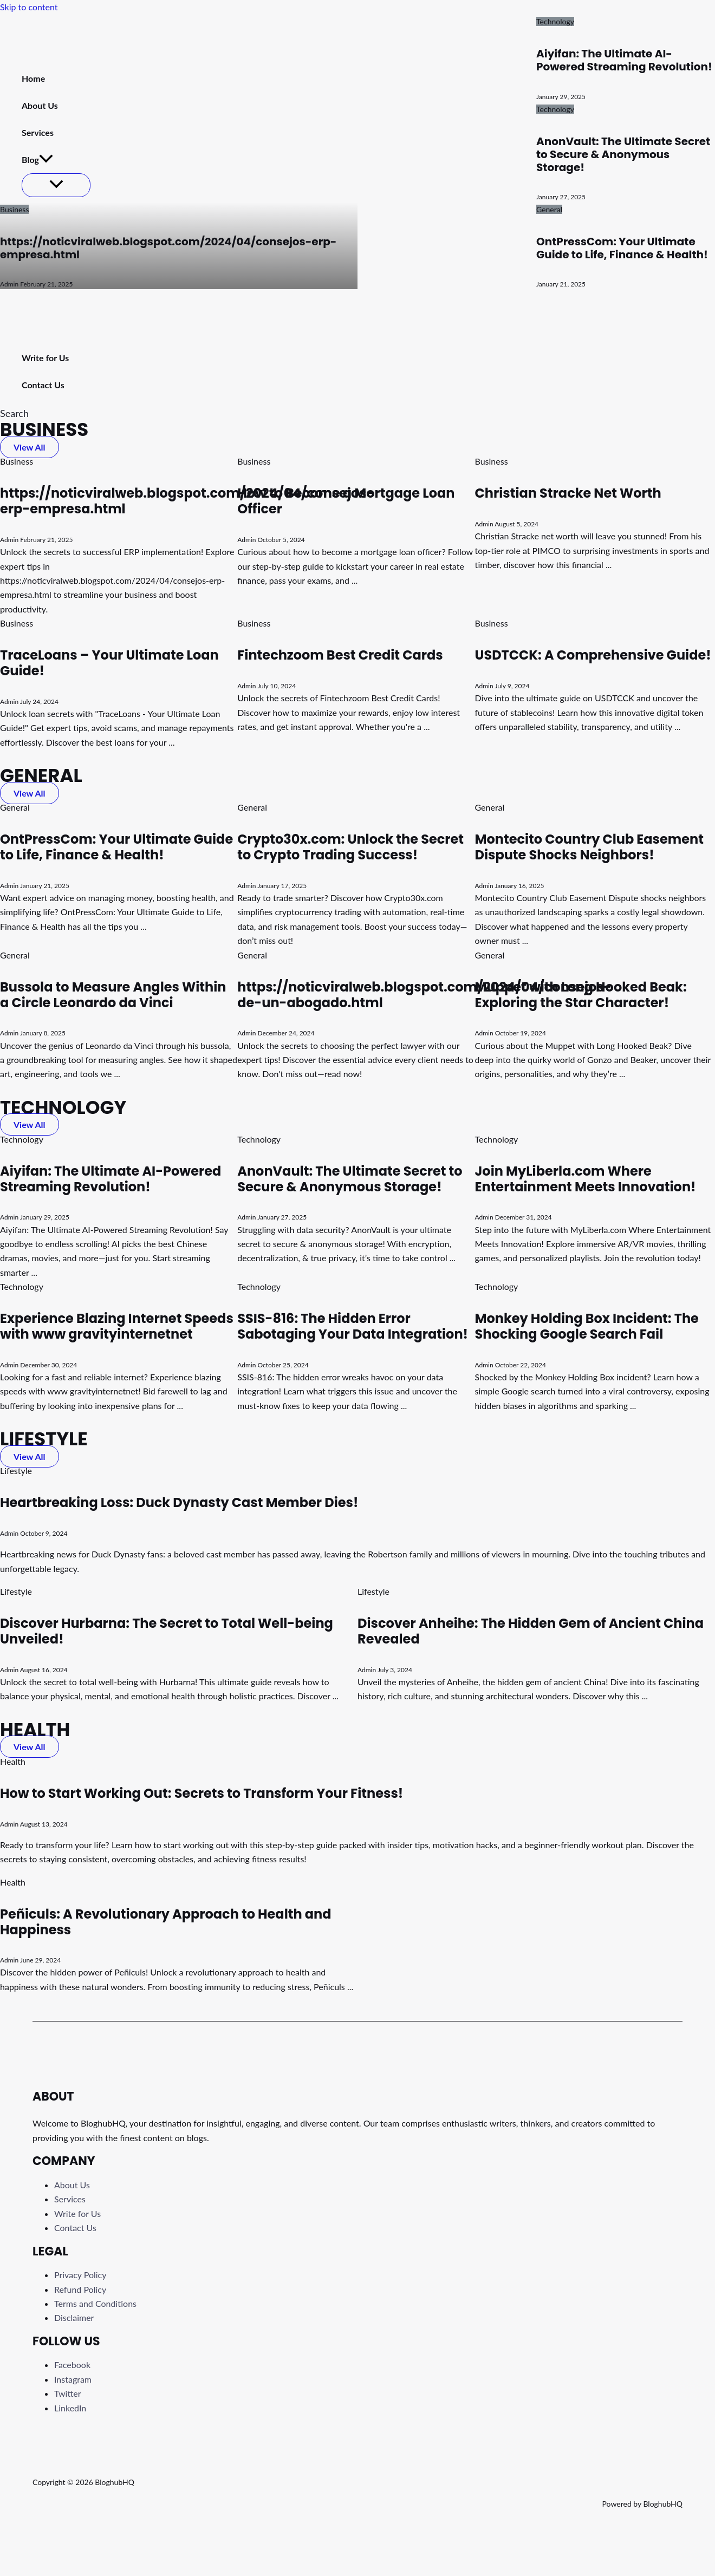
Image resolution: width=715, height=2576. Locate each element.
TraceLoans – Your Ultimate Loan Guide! (109, 663)
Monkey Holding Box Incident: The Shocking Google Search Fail (586, 1326)
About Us (72, 2185)
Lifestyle (16, 1470)
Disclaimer (74, 2317)
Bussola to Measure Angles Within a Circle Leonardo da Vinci (113, 995)
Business (14, 209)
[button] (14, 413)
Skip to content (29, 7)
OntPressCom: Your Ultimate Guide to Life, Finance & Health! (622, 248)
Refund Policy (80, 2289)
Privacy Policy (80, 2275)
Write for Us (77, 2213)
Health (12, 1761)
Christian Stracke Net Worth (567, 493)
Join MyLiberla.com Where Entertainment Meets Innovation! (585, 1179)
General (549, 209)
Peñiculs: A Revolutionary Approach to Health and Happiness (166, 1922)
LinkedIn (70, 2408)
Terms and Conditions (95, 2303)
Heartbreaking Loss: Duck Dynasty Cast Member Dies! (179, 1502)
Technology (555, 21)
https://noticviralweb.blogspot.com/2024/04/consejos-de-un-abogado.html (424, 995)
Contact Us (75, 2227)
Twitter (67, 2393)
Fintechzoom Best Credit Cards (340, 655)
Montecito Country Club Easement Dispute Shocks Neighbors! (588, 847)
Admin (9, 284)
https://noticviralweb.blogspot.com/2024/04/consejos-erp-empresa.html (168, 248)
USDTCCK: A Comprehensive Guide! (592, 655)
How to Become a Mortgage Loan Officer (345, 501)
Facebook (72, 2364)
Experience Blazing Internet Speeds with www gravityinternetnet (116, 1326)
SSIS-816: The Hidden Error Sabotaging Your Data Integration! (352, 1326)
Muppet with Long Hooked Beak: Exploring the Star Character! (580, 995)
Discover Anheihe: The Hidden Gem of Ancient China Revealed (531, 1631)
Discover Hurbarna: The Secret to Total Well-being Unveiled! (166, 1631)
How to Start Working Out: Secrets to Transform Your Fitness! (201, 1793)
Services (70, 2199)
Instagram (73, 2379)
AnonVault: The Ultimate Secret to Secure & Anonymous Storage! (623, 154)
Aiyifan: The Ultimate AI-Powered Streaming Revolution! (624, 60)
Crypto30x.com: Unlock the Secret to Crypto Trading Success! (350, 847)
